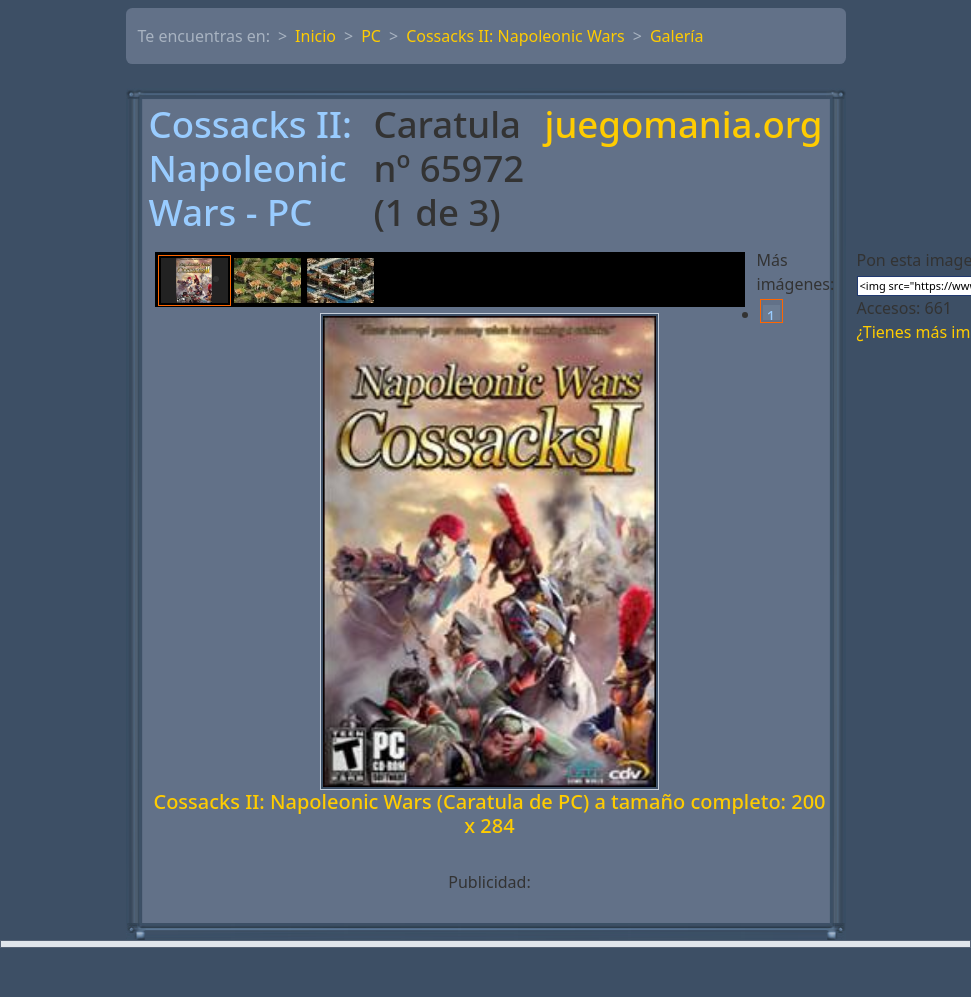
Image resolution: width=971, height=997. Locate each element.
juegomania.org (684, 126)
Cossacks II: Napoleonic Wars (515, 36)
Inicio (315, 36)
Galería (677, 36)
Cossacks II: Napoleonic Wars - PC (250, 169)
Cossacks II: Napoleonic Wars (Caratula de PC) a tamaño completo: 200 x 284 (489, 813)
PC (371, 36)
